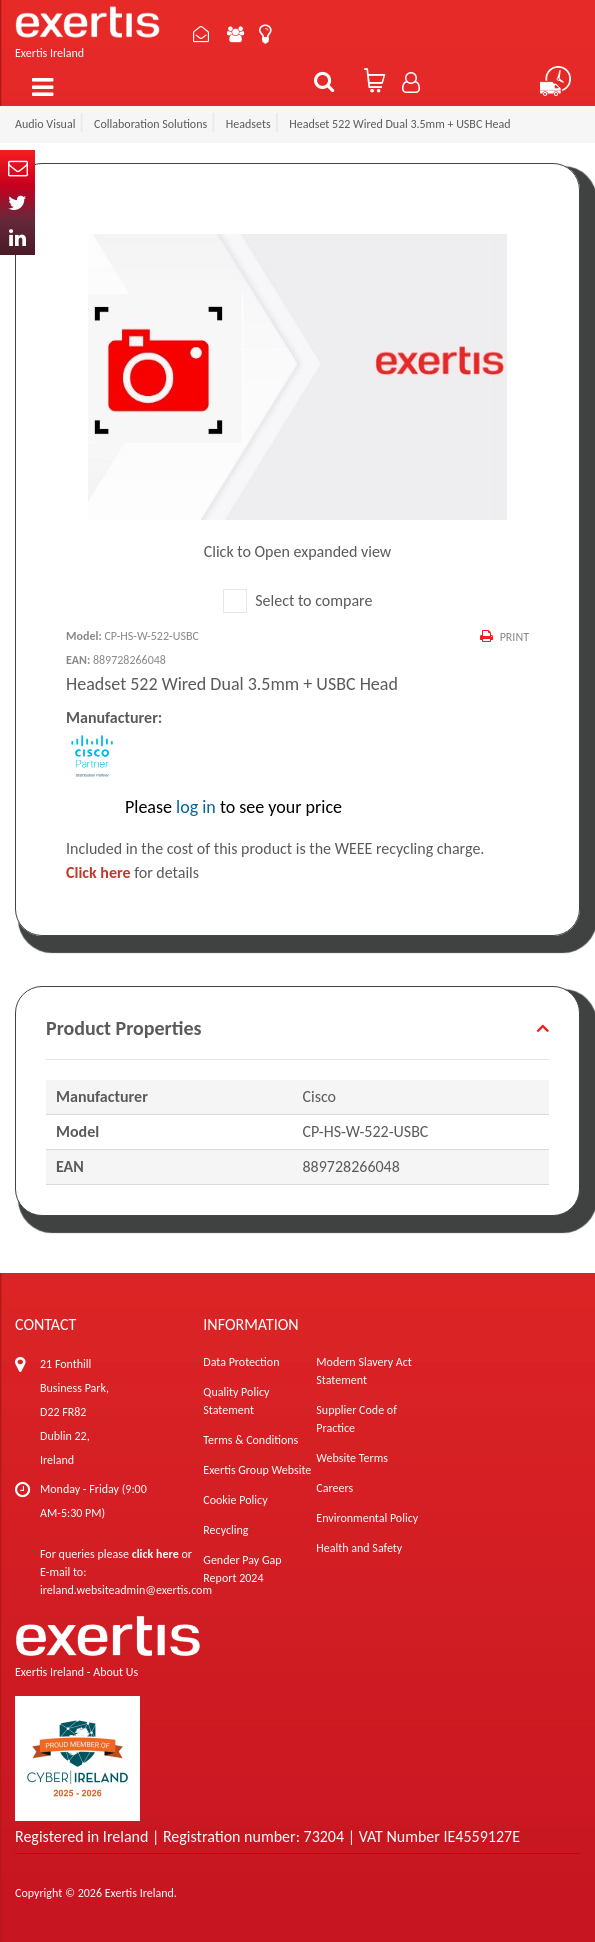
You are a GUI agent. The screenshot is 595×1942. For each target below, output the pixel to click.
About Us (237, 34)
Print (514, 637)
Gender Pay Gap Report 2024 (242, 1569)
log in (196, 807)
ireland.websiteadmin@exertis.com (126, 1590)
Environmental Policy (367, 1518)
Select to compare (298, 600)
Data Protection (241, 1362)
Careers (334, 1488)
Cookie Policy (235, 1500)
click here (155, 1554)
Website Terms (352, 1458)
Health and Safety (359, 1548)
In (17, 237)
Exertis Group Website (257, 1470)
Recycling (225, 1530)
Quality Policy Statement (236, 1401)
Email (17, 167)
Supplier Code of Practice (356, 1419)
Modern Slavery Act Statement (364, 1371)
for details (132, 872)
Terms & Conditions (250, 1440)
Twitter (17, 202)
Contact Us (203, 34)
